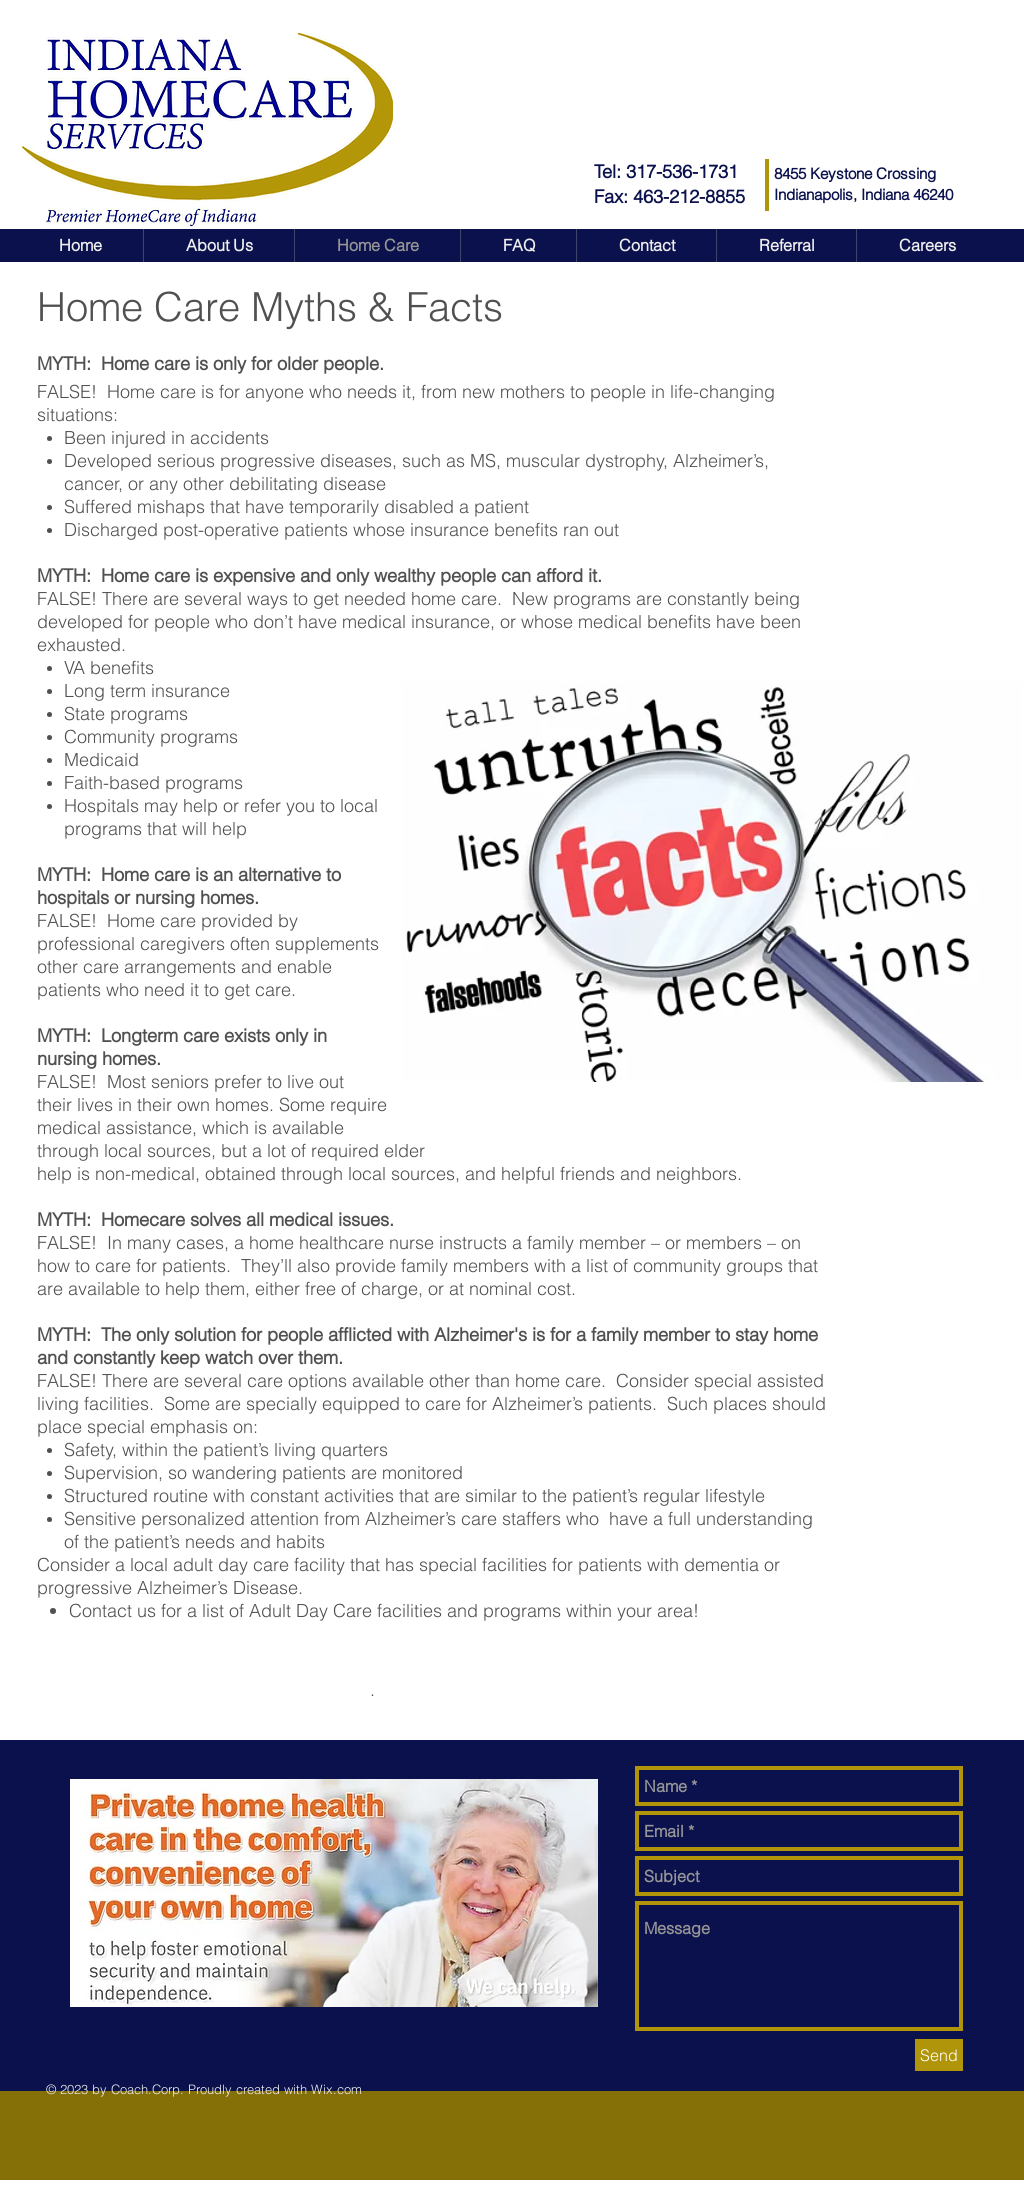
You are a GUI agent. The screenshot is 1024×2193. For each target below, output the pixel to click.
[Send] (939, 2055)
